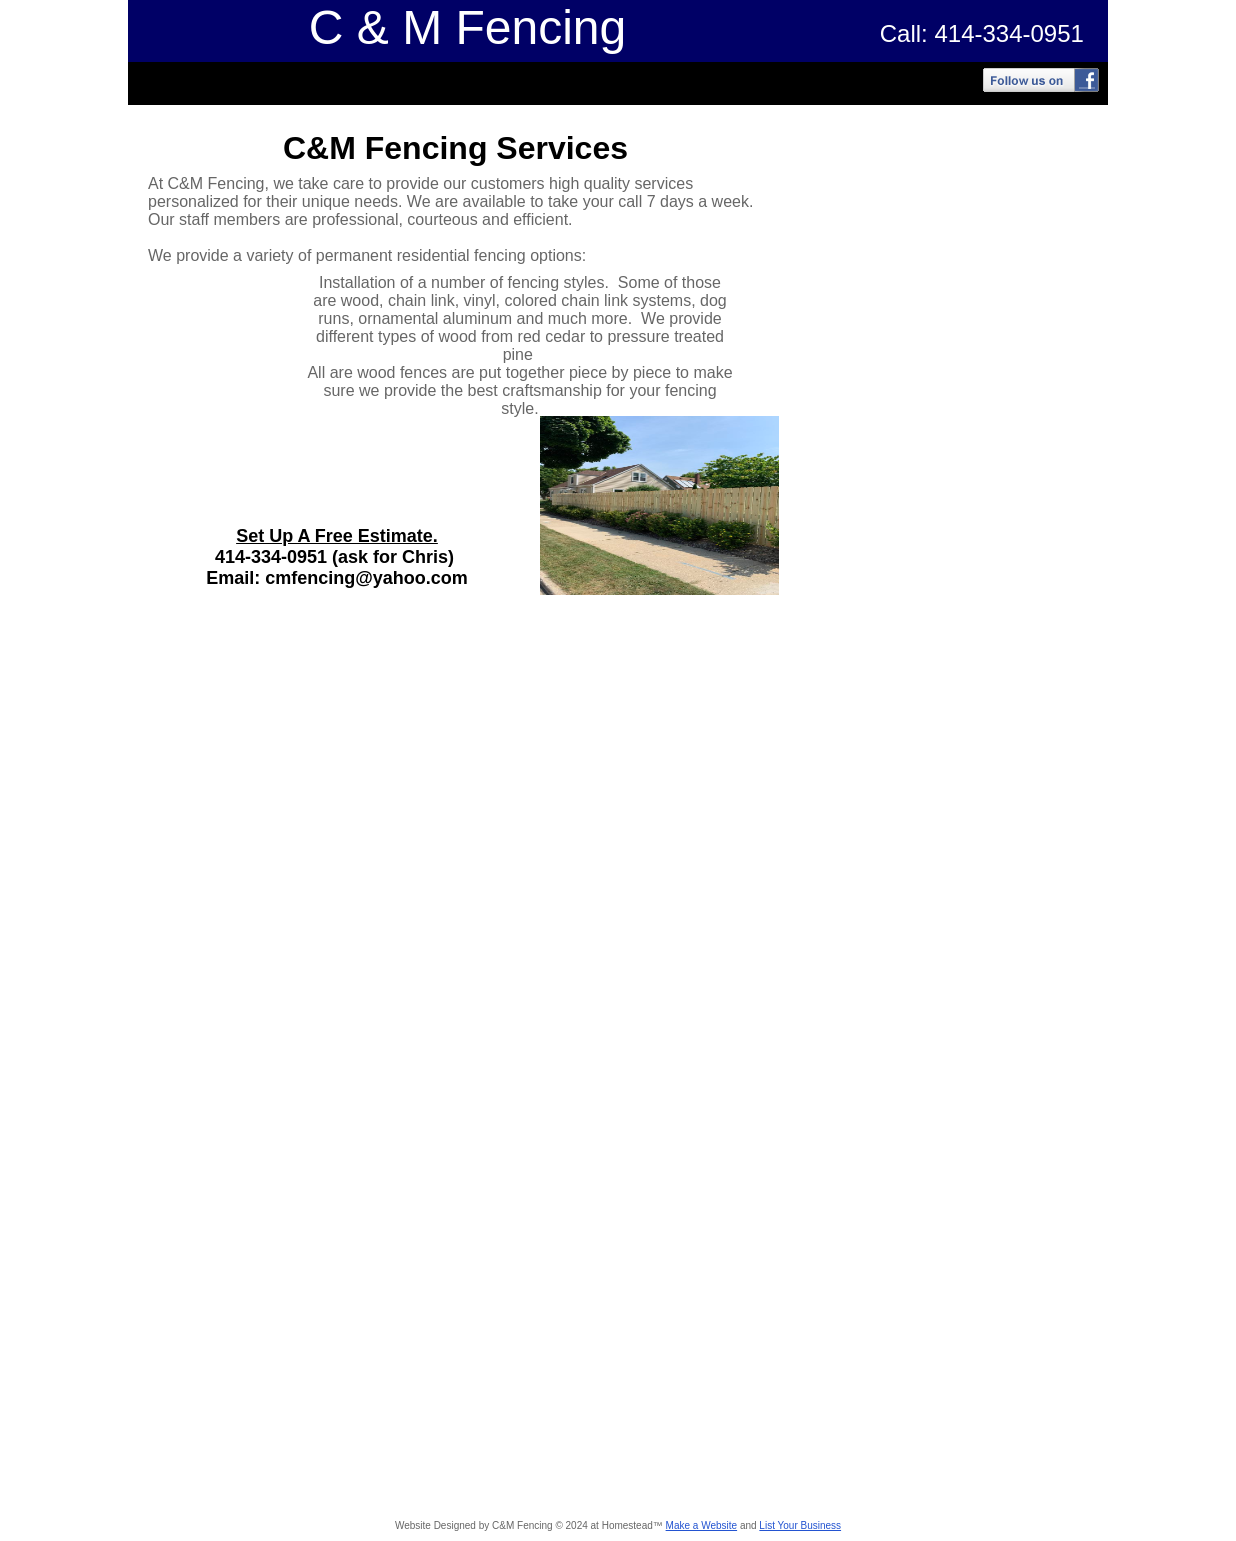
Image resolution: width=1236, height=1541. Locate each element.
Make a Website (702, 1525)
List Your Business (800, 1525)
